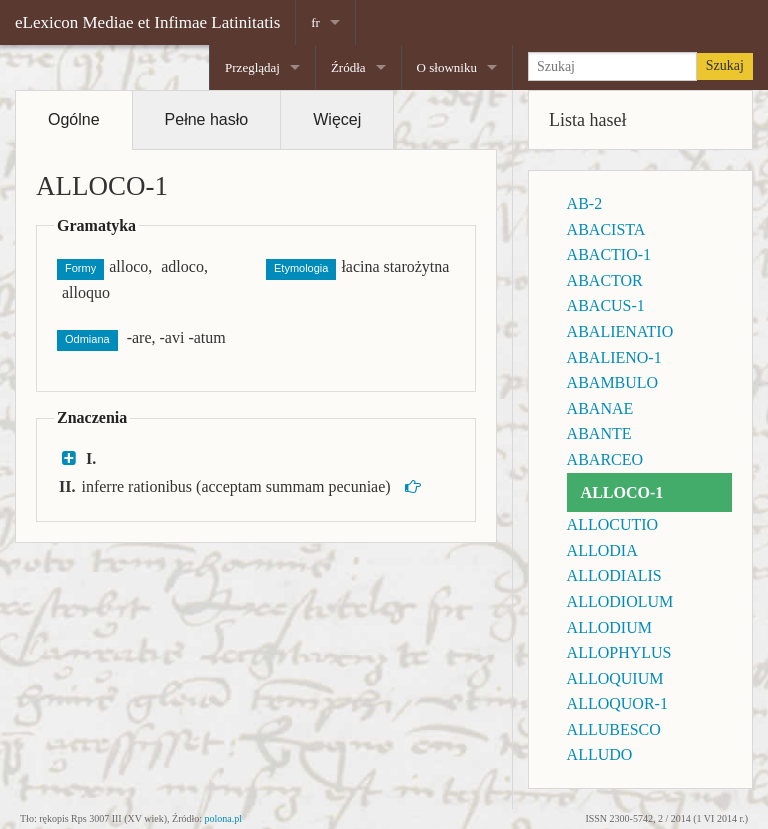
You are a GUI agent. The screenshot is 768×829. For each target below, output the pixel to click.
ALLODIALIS (614, 575)
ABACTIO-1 (609, 254)
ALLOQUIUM (615, 678)
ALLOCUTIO (613, 524)
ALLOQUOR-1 (617, 703)
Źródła (348, 67)
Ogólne (74, 119)
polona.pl (224, 818)
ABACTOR (605, 280)
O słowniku (447, 67)
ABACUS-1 (606, 305)
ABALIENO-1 (614, 357)
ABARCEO (605, 459)
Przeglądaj (252, 67)
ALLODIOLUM (620, 601)
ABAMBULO (613, 382)
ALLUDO (600, 754)
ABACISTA (606, 229)
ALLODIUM (609, 627)
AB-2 (585, 203)
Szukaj (725, 65)
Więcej (337, 119)
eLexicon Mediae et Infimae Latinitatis (147, 22)
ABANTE (599, 433)
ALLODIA (602, 550)
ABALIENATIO (620, 331)
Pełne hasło (207, 119)
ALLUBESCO (614, 729)
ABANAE (600, 408)
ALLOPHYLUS (619, 652)
